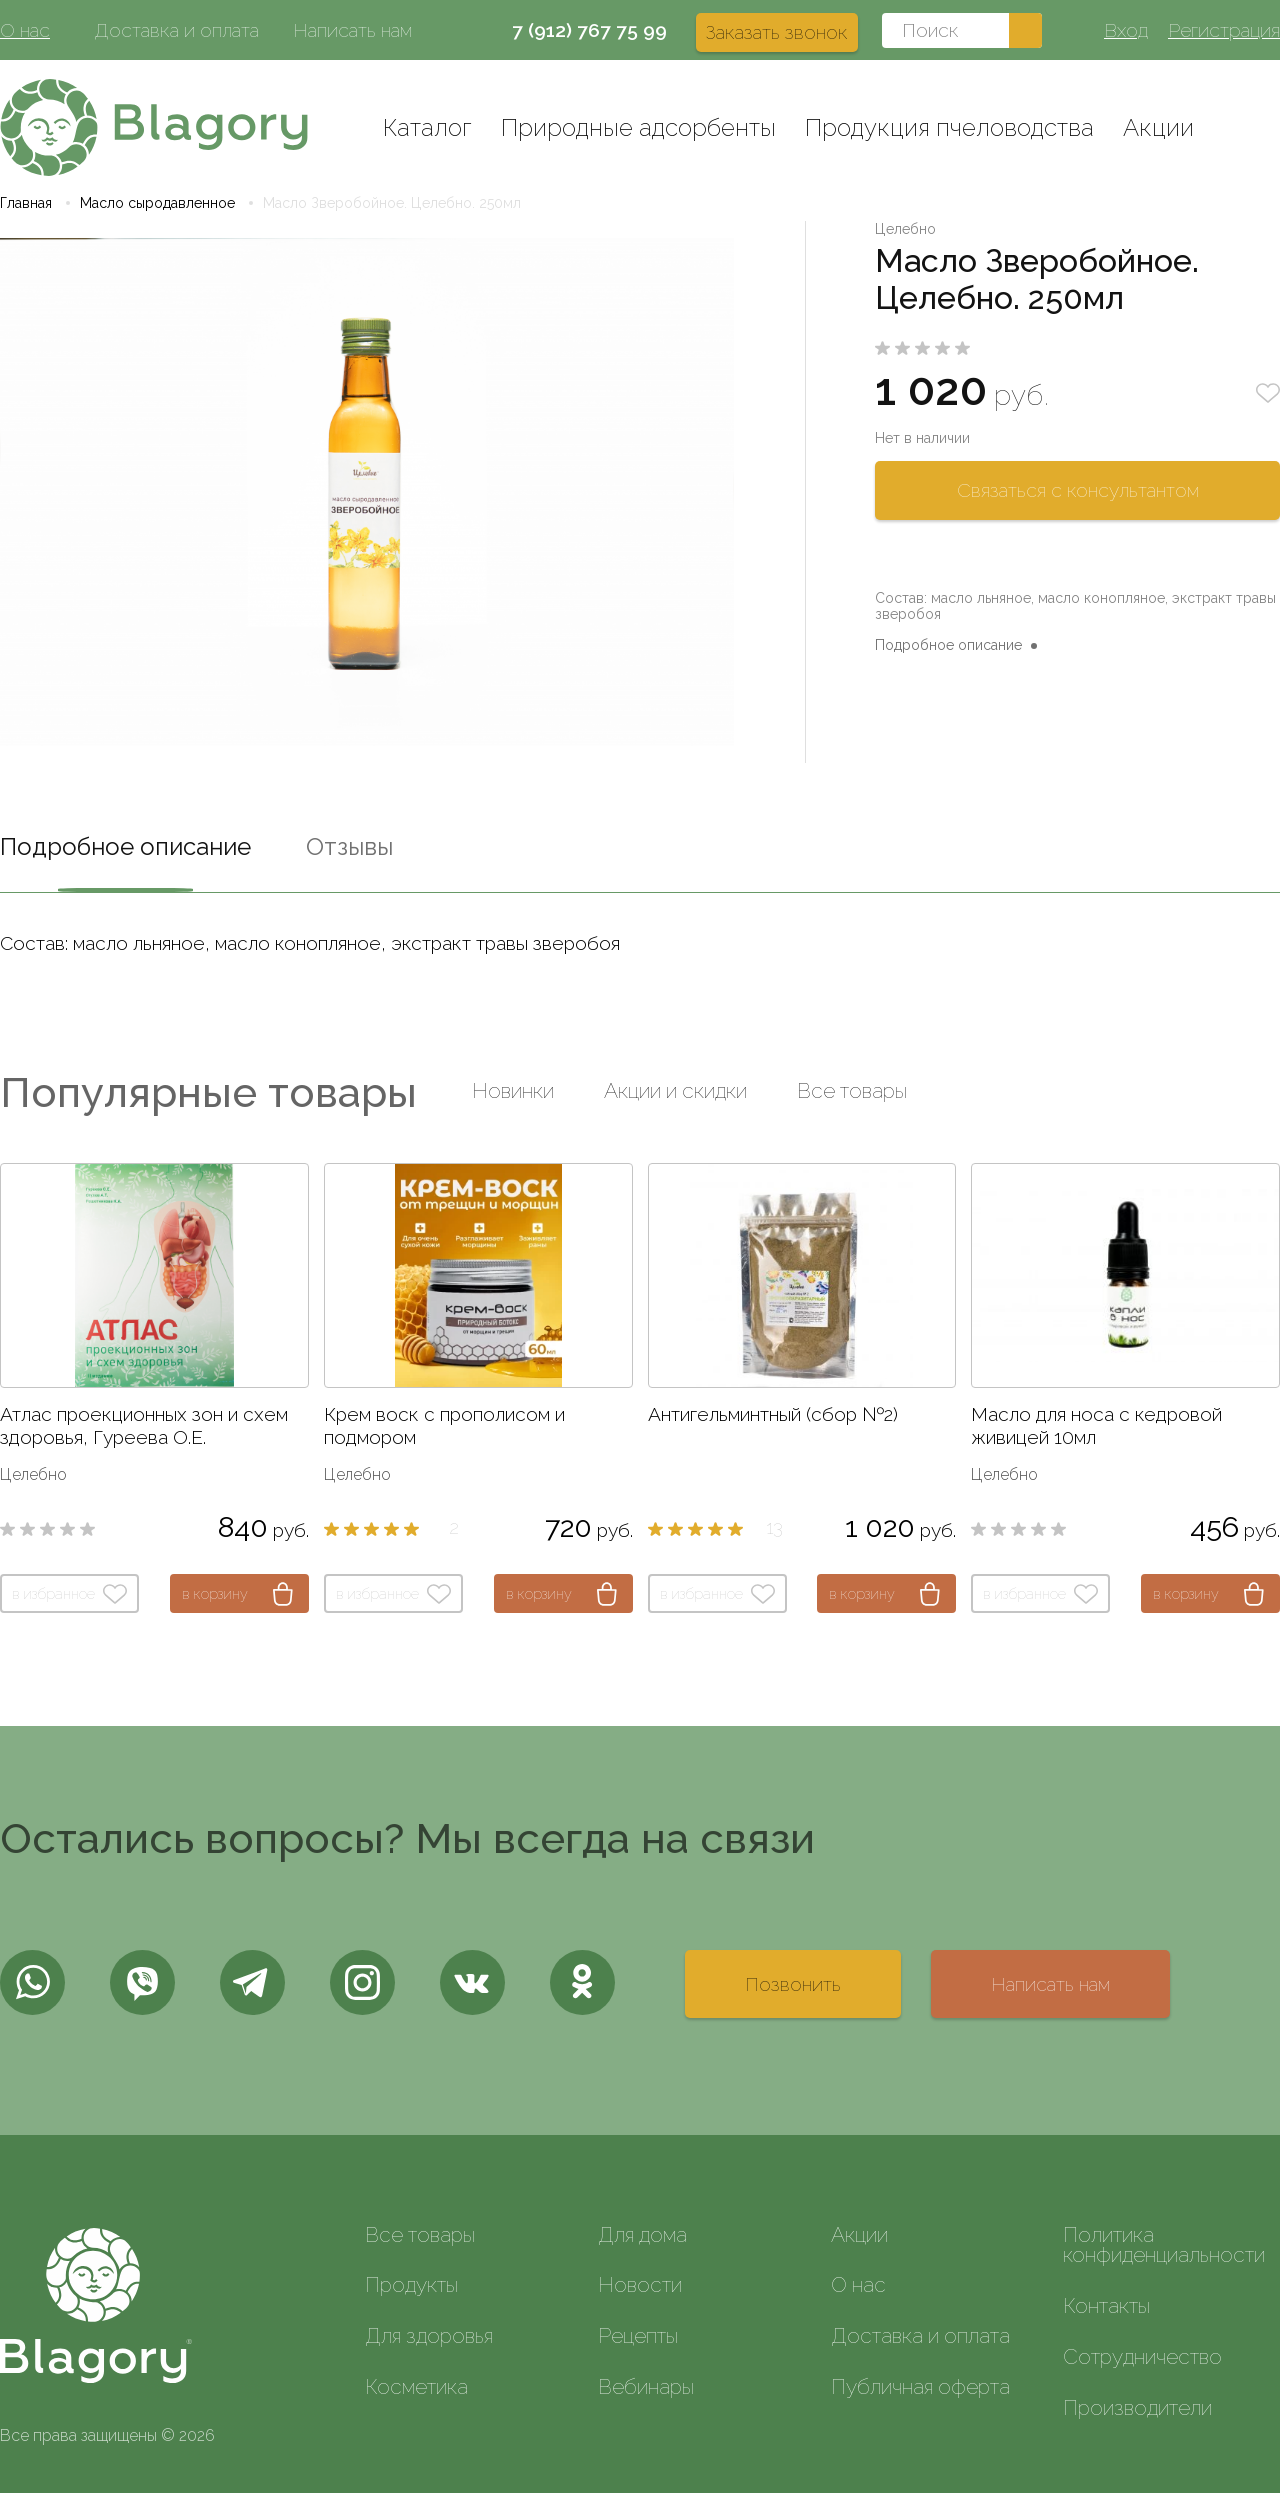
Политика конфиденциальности (1164, 2255)
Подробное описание (948, 655)
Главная (26, 213)
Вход (1126, 30)
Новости (640, 2294)
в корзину (215, 1603)
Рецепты (638, 2345)
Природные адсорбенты (638, 127)
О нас (25, 30)
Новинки (513, 1100)
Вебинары (646, 2396)
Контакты (1106, 2315)
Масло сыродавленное (157, 213)
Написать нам (352, 30)
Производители (1137, 2417)
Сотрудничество (1142, 2366)
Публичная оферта (920, 2396)
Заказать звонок (777, 32)
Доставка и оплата (176, 30)
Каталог (427, 127)
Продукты (411, 2294)
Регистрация (1224, 30)
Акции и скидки (675, 1100)
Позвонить (793, 1994)
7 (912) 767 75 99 (589, 30)
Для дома (642, 2244)
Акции (1158, 127)
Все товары (852, 1100)
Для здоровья (429, 2345)
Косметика (416, 2396)
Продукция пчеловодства (949, 127)
